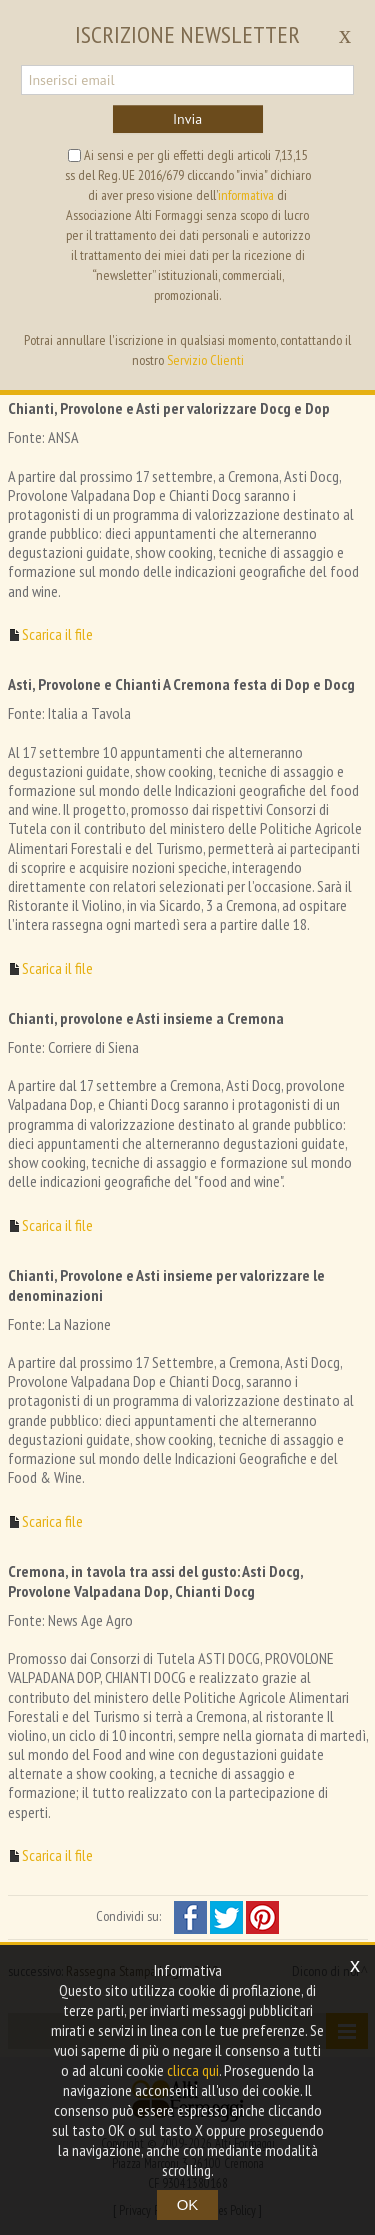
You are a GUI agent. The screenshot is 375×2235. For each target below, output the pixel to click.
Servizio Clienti (205, 360)
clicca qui (193, 2070)
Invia (187, 119)
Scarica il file (57, 634)
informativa (246, 195)
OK (188, 2204)
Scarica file (52, 1521)
